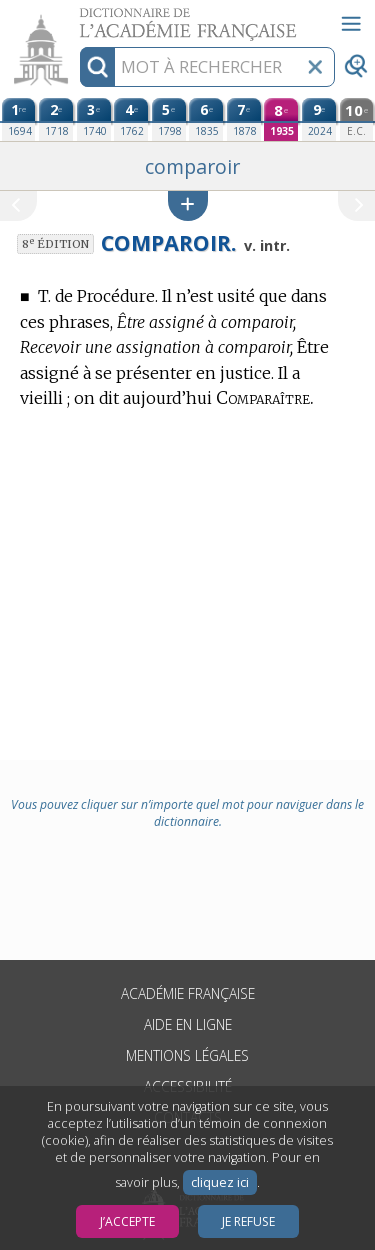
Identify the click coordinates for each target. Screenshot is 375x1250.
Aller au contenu (78, 17)
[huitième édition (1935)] (281, 119)
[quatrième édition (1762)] (131, 119)
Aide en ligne (188, 1024)
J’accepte (127, 1221)
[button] (188, 205)
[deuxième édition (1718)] (56, 119)
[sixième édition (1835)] (206, 119)
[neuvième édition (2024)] (319, 119)
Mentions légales (187, 1055)
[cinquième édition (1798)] (169, 119)
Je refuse (248, 1221)
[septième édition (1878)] (244, 119)
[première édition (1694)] (19, 119)
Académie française (188, 993)
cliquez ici (220, 1182)
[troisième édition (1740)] (94, 119)
